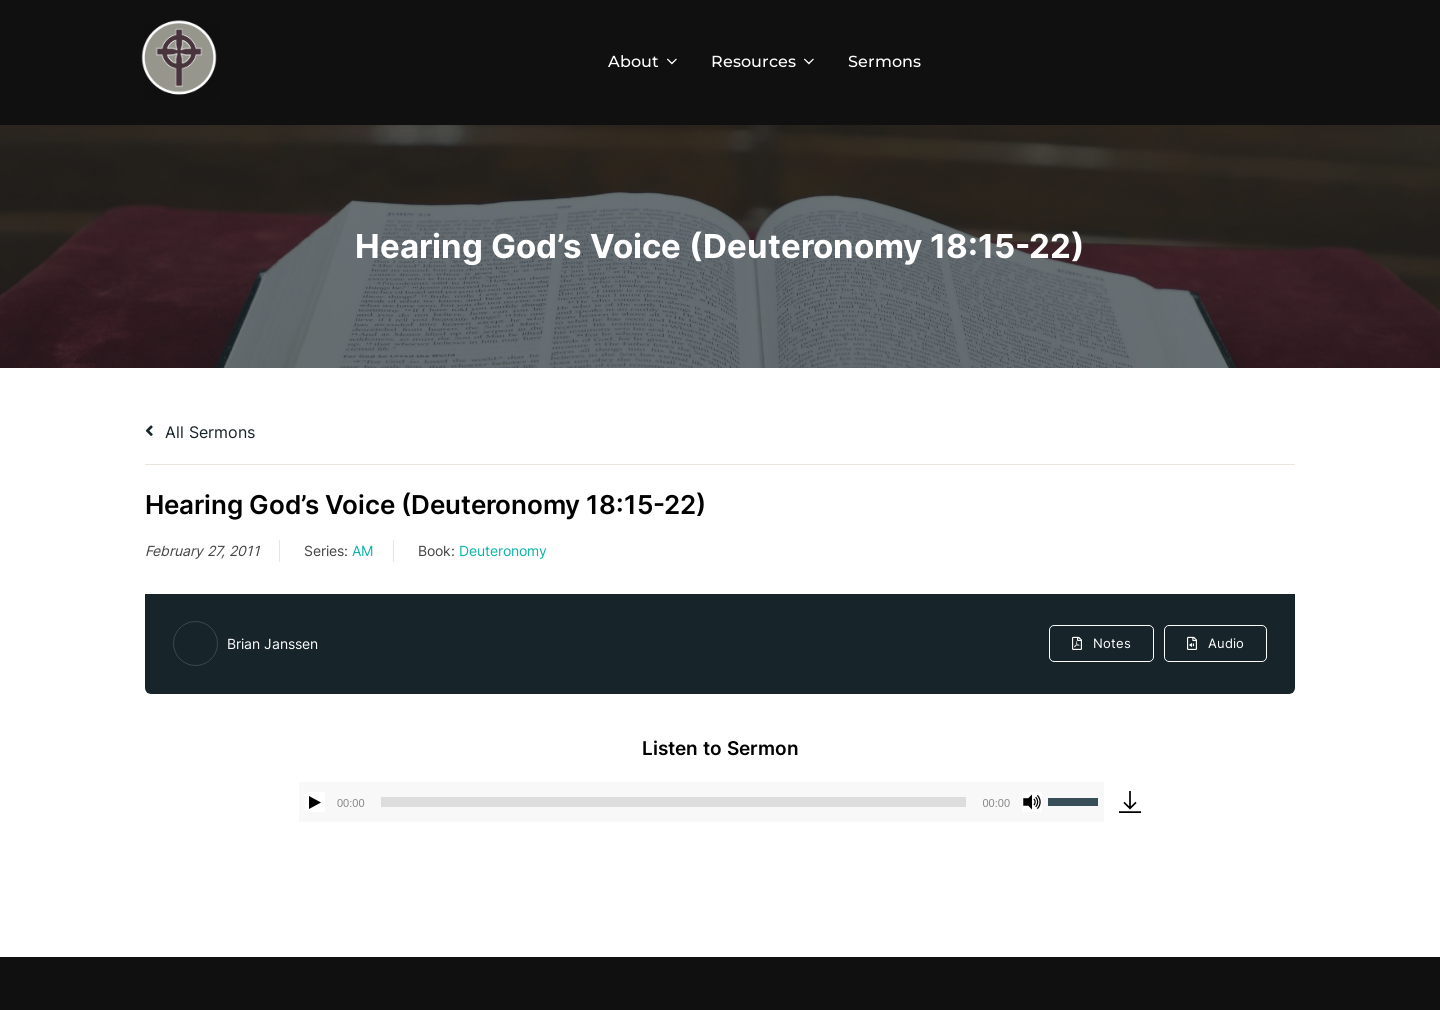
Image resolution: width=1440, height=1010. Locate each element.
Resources (764, 61)
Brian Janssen (272, 643)
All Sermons (200, 432)
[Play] (315, 802)
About (644, 61)
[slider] (674, 802)
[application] (701, 802)
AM (362, 550)
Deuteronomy (503, 550)
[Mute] (1032, 802)
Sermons (884, 61)
